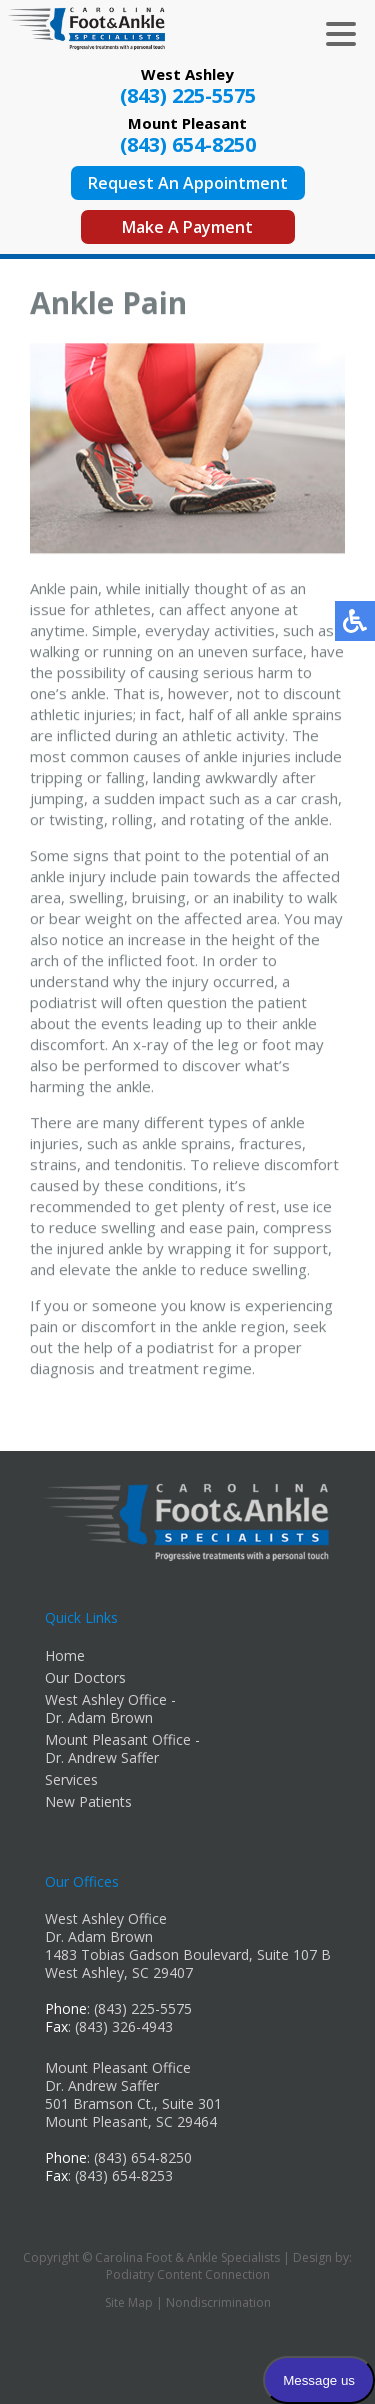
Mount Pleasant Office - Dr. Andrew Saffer (122, 1748)
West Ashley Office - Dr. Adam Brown (110, 1708)
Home (65, 1655)
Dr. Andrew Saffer (102, 2085)
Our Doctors (85, 1677)
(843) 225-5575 (188, 95)
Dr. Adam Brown (99, 1936)
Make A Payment (187, 227)
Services (71, 1779)
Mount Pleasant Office (118, 2067)
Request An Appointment (188, 183)
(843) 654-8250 (188, 144)
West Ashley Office (106, 1918)
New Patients (88, 1801)
